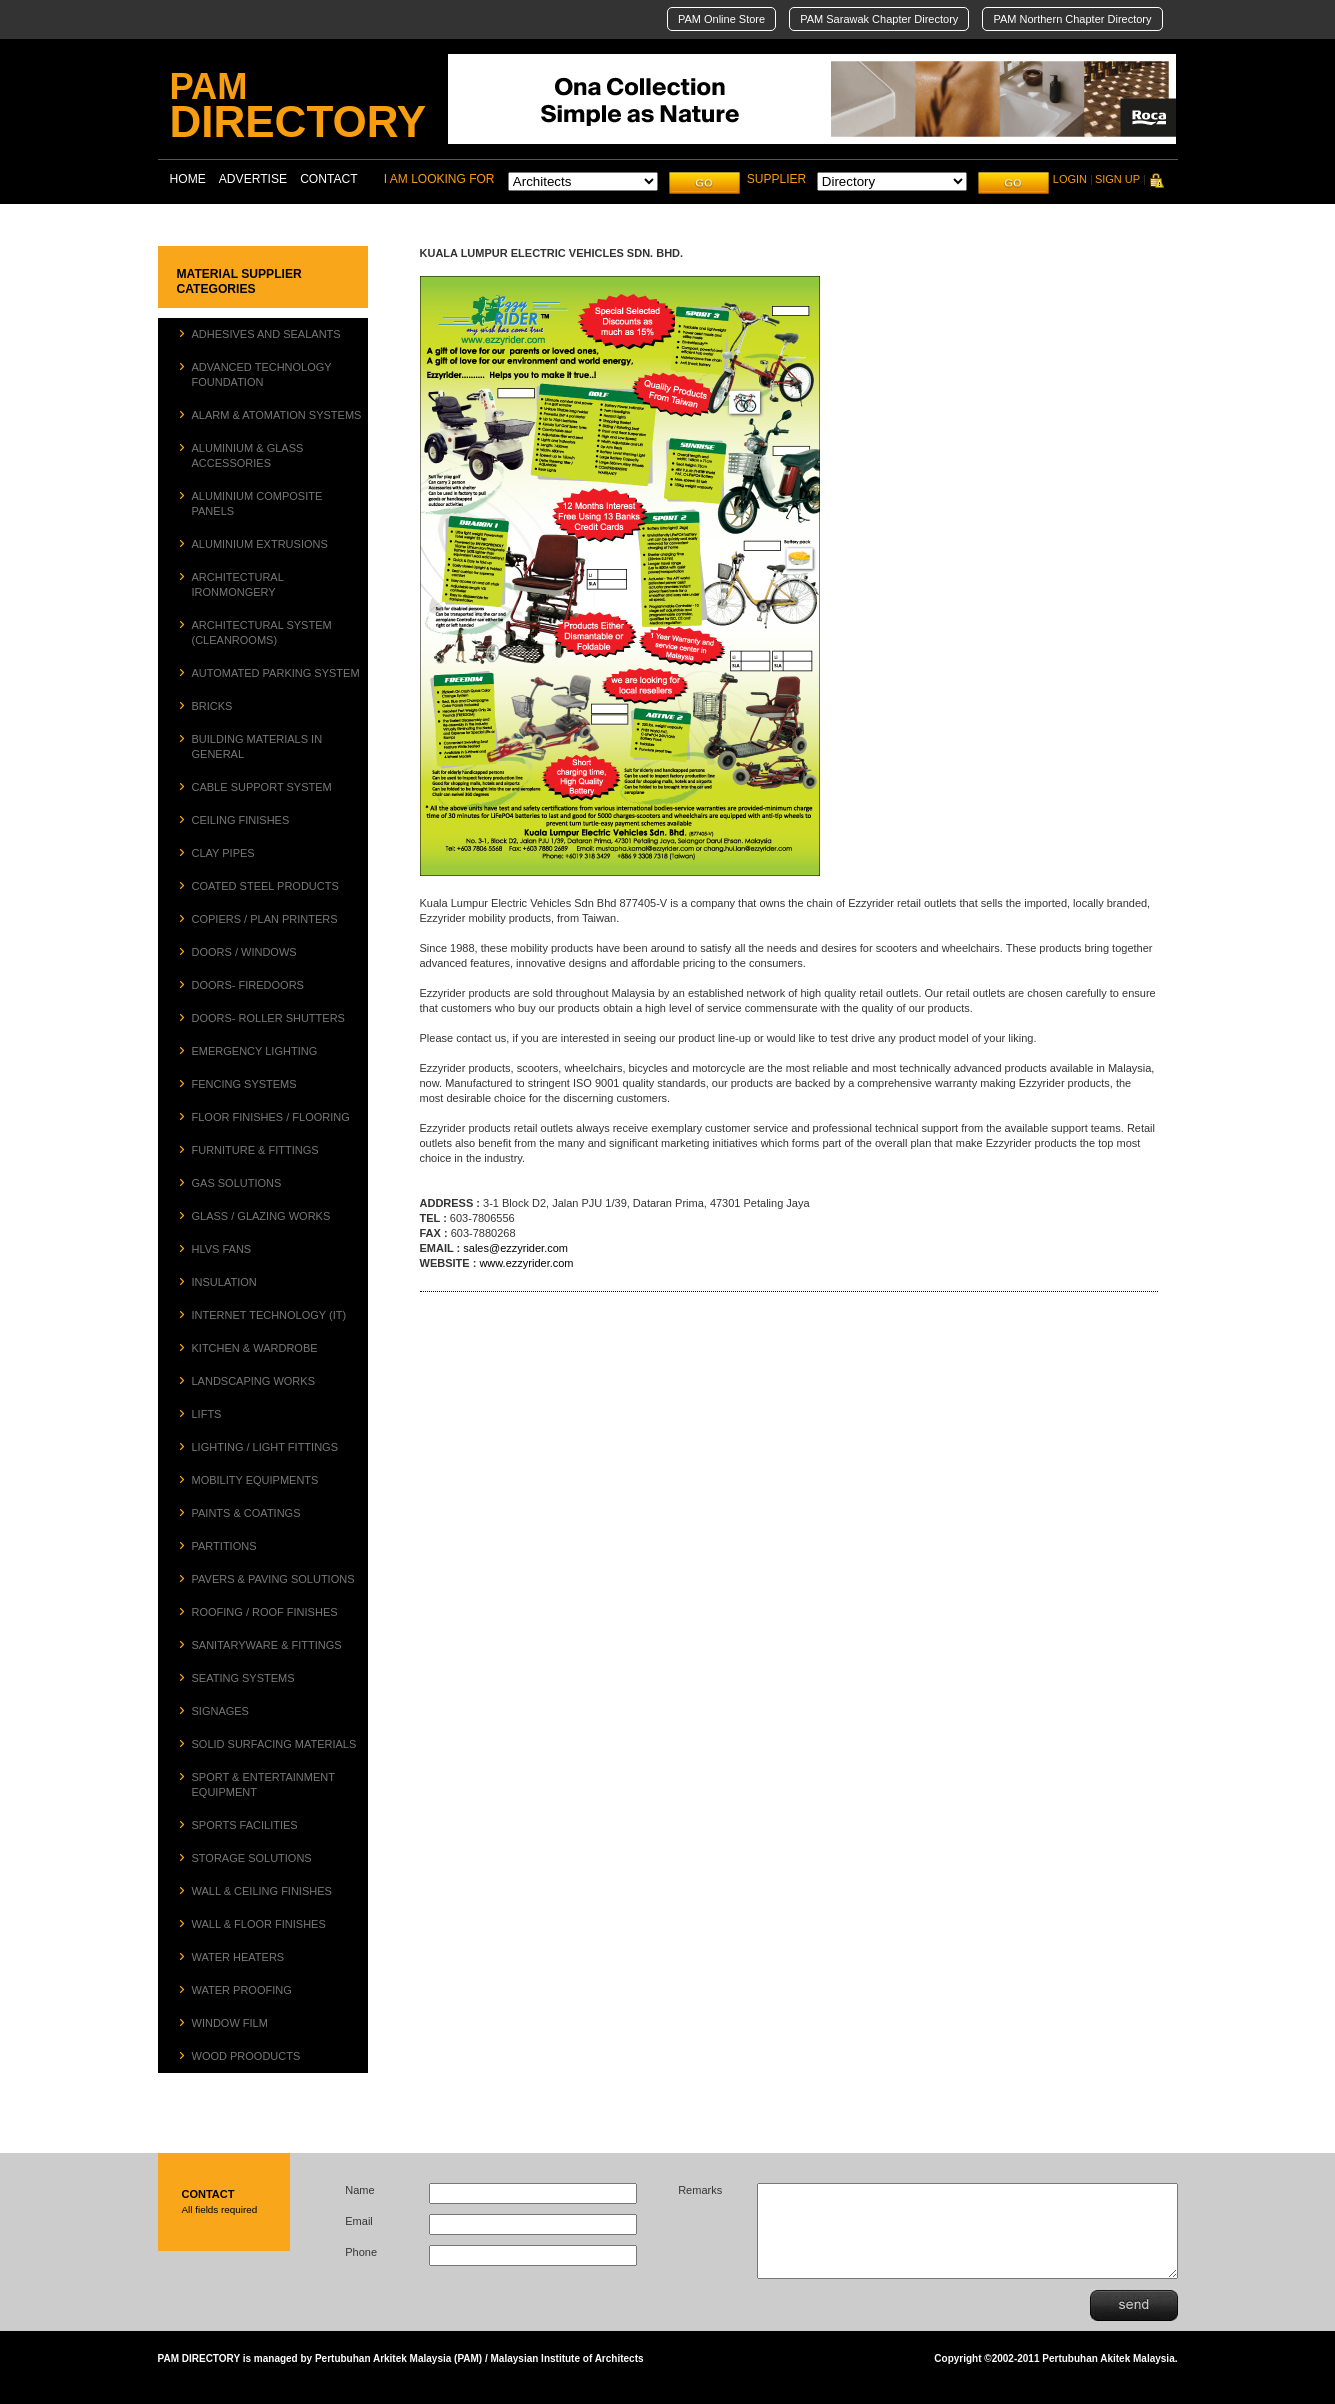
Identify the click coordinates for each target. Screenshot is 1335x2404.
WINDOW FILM (230, 2023)
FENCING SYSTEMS (244, 1084)
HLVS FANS (222, 1249)
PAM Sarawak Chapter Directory (879, 19)
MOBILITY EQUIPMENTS (255, 1480)
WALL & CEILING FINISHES (262, 1891)
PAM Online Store (721, 19)
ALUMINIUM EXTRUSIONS (260, 544)
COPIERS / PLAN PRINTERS (265, 919)
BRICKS (212, 706)
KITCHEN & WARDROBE (255, 1348)
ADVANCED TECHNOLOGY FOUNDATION (262, 374)
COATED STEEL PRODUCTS (265, 886)
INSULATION (224, 1282)
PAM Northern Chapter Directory (1072, 19)
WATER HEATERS (238, 1957)
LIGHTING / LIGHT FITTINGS (265, 1447)
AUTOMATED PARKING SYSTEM (276, 673)
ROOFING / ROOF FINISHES (265, 1612)
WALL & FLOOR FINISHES (259, 1924)
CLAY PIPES (223, 853)
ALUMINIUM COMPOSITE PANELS (257, 503)
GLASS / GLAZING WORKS (261, 1216)
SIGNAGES (220, 1711)
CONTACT (329, 179)
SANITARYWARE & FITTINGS (267, 1645)
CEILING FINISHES (241, 820)
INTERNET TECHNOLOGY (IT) (269, 1315)
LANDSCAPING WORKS (253, 1381)
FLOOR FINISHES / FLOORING (271, 1117)
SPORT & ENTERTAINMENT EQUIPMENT (263, 1784)
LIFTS (207, 1414)
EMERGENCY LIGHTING (255, 1051)
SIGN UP (1117, 179)
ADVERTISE (253, 179)
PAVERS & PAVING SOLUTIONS (273, 1579)
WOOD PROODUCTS (246, 2056)
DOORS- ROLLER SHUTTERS (268, 1018)
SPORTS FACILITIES (245, 1825)
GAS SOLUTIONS (237, 1183)
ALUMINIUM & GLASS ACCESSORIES (248, 455)
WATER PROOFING (242, 1990)
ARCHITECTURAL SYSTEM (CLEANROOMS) (262, 632)
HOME (188, 179)
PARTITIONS (224, 1546)
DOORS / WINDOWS (244, 952)
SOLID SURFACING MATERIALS (274, 1744)
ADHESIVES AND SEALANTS (266, 334)
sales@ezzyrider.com (515, 1248)
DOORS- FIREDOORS (248, 985)
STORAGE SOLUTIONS (252, 1858)
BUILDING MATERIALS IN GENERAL (257, 746)
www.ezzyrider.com (526, 1263)
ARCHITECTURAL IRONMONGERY (238, 584)
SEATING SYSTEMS (243, 1678)
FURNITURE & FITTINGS (255, 1150)
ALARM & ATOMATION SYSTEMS (277, 415)
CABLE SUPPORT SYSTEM (262, 787)
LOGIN (1070, 179)
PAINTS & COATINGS (246, 1513)
